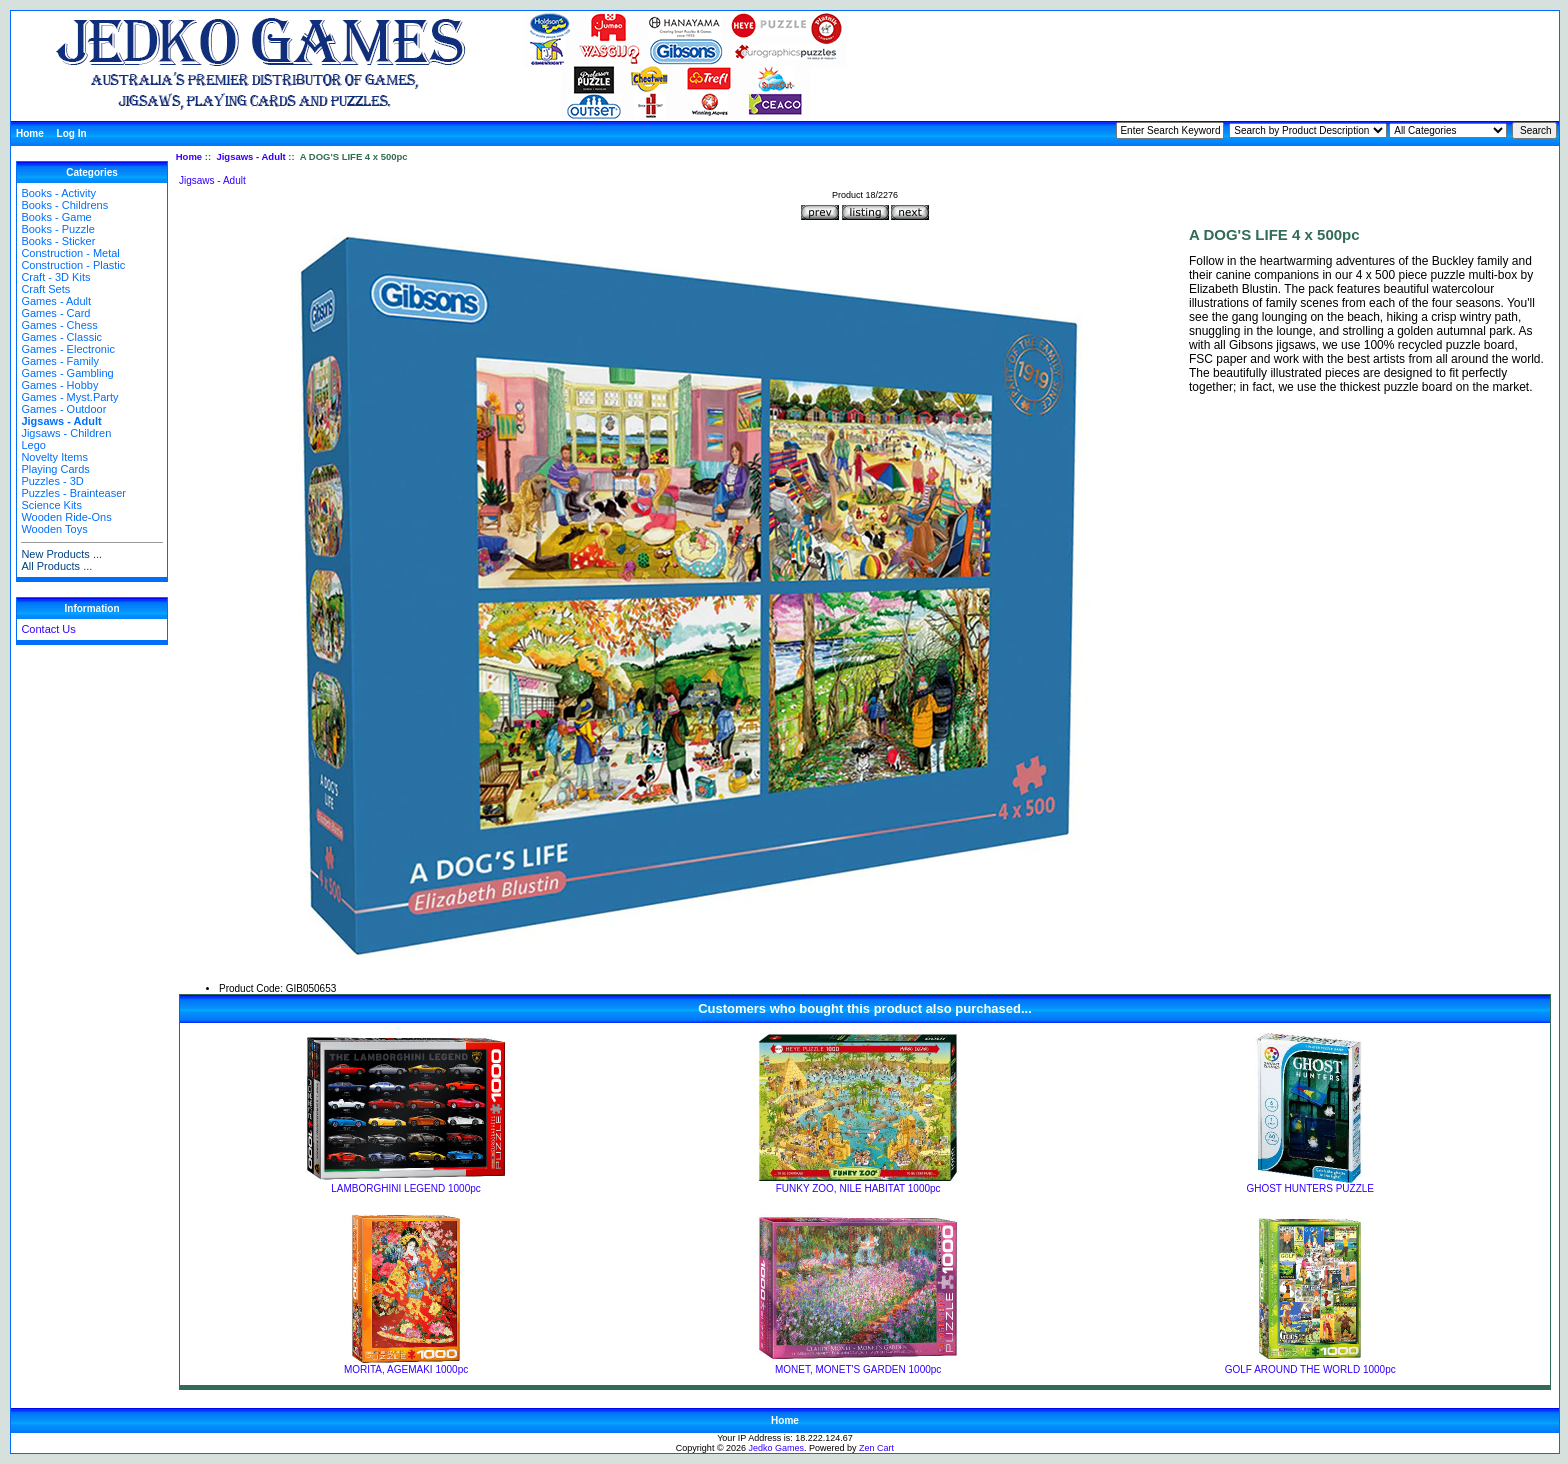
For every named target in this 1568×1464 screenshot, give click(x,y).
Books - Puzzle (57, 229)
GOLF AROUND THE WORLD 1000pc (1310, 1369)
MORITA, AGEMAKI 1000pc (406, 1369)
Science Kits (51, 505)
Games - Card (55, 313)
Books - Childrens (64, 205)
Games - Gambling (67, 373)
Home (30, 133)
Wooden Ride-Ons (66, 517)
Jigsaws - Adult (250, 156)
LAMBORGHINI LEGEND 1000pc (406, 1188)
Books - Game (56, 217)
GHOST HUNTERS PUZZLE (1310, 1188)
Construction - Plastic (73, 265)
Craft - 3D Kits (55, 277)
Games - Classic (61, 337)
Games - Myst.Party (69, 397)
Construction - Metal (70, 253)
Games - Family (60, 361)
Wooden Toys (54, 529)
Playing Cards (55, 469)
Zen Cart (876, 1448)
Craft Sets (45, 289)
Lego (33, 445)
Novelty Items (54, 457)
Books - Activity (58, 193)
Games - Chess (59, 325)
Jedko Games (777, 1448)
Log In (72, 133)
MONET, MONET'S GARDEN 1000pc (858, 1369)
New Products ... (61, 554)
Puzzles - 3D (52, 481)
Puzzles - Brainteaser (73, 493)
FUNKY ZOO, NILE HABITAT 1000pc (858, 1188)
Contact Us (48, 629)
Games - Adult (56, 301)
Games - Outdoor (63, 409)
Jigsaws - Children (66, 433)
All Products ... (56, 566)
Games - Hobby (59, 385)
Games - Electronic (68, 349)
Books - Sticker (58, 241)
